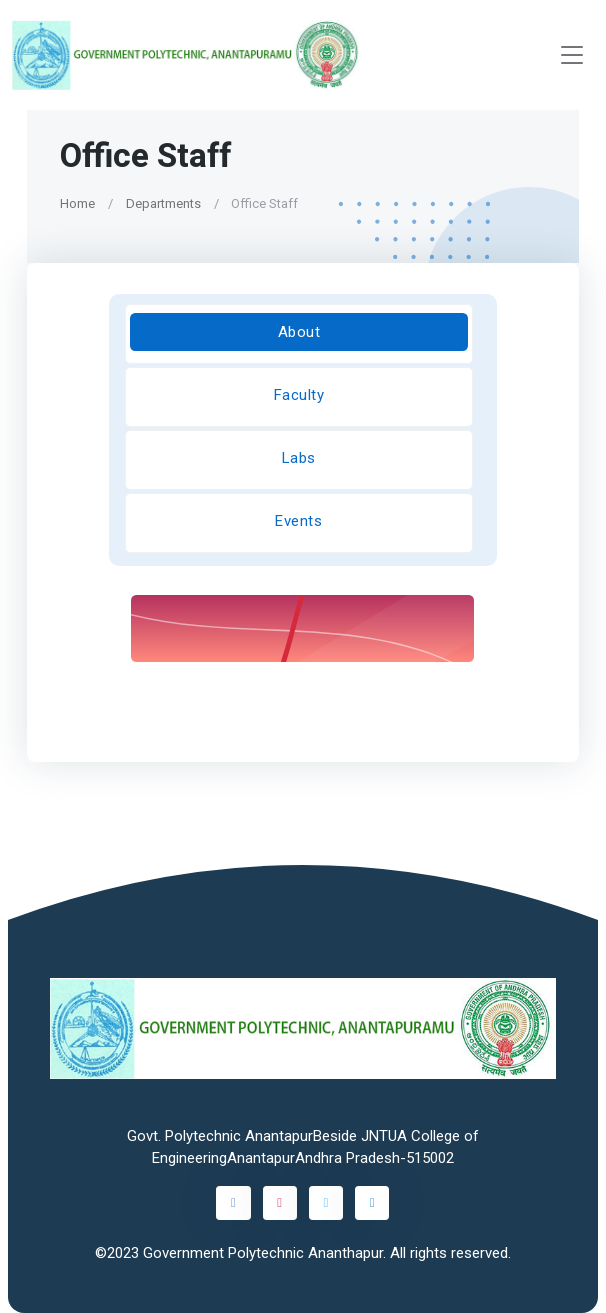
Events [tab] (298, 521)
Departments (163, 203)
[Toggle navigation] (572, 55)
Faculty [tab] (299, 395)
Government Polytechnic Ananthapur (263, 1253)
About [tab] (299, 332)
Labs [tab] (299, 458)
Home (77, 203)
